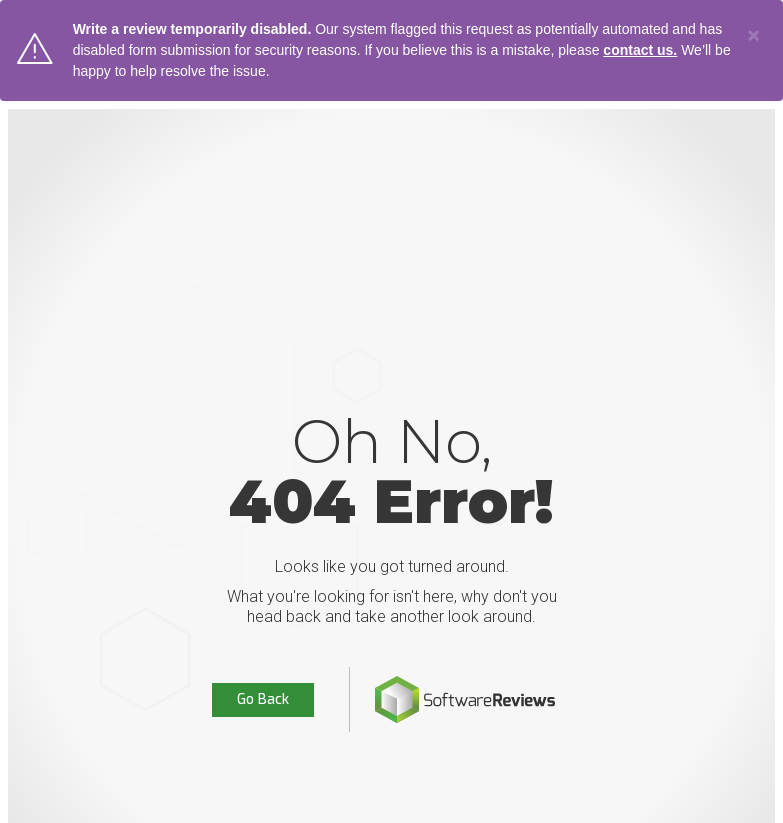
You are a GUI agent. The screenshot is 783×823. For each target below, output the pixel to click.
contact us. (640, 50)
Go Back (263, 699)
